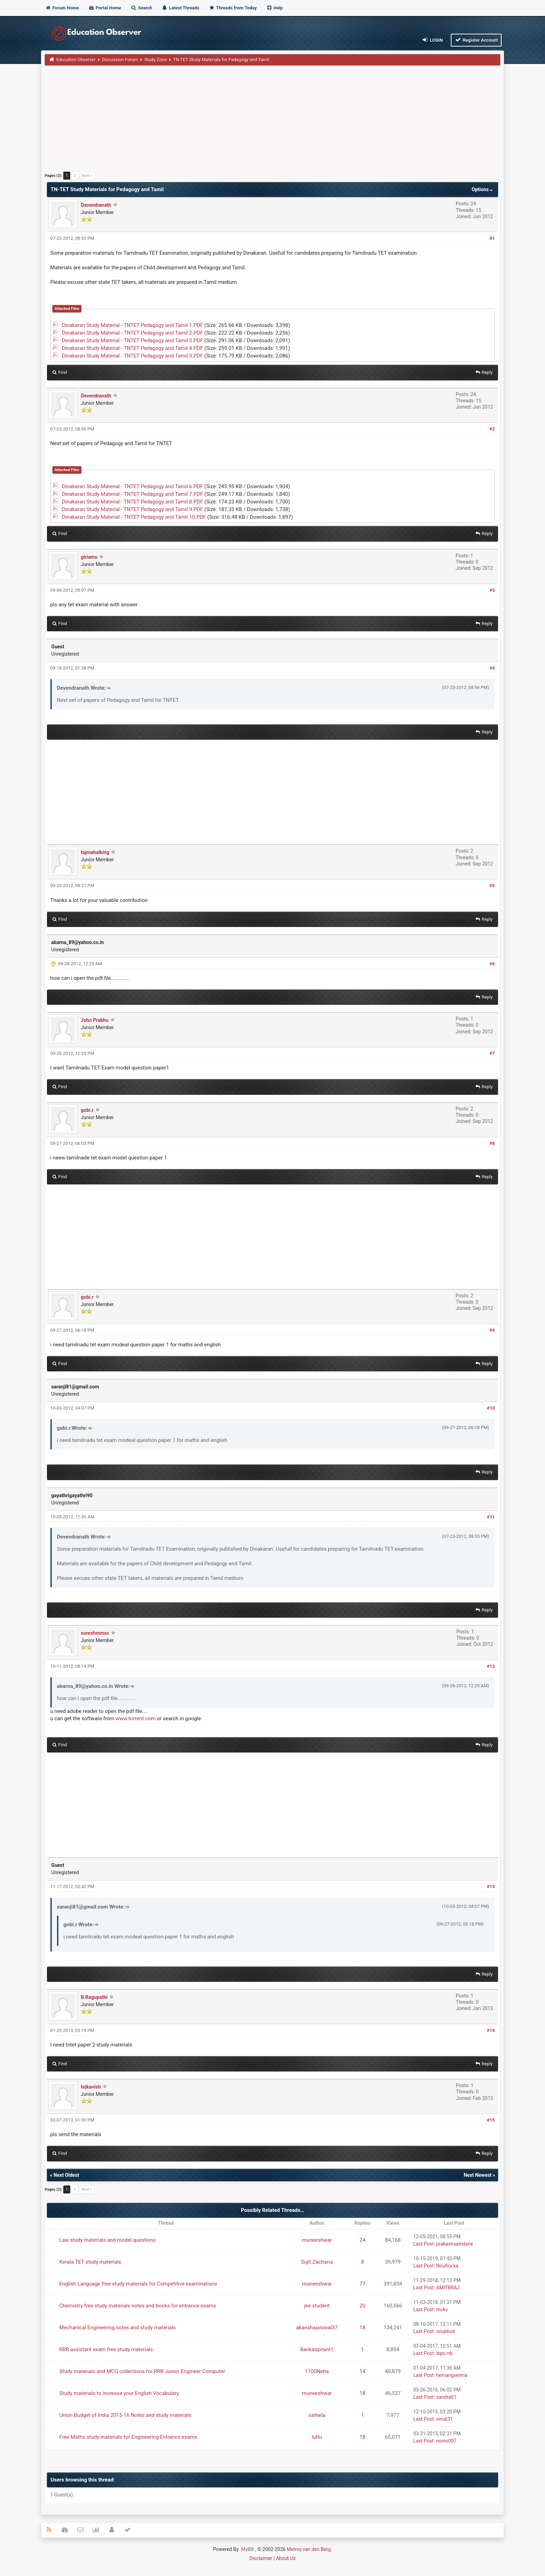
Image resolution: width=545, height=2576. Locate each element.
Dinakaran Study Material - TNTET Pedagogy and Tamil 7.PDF (132, 494)
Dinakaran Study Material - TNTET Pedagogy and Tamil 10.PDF (134, 517)
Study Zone (155, 59)
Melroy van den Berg (309, 2549)
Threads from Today (233, 7)
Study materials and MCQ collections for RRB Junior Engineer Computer (142, 2371)
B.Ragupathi (94, 1997)
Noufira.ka (447, 2266)
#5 (492, 885)
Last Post (423, 2244)
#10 (491, 1408)
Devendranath (96, 205)
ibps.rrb (444, 2353)
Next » (87, 175)
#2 (492, 429)
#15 (491, 2120)
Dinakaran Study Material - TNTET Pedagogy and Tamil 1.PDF (132, 325)
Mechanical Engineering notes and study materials (117, 2327)
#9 (492, 1330)
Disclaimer (260, 2558)
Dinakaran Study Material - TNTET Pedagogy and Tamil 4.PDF (132, 348)
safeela (316, 2415)
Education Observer (76, 59)
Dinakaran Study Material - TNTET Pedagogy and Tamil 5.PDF (132, 356)
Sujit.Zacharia (317, 2262)
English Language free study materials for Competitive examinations (138, 2284)
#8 (492, 1143)
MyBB (247, 2549)
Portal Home (104, 7)
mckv (442, 2309)
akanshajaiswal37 (316, 2327)
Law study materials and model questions (107, 2240)
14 (362, 2371)
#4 (492, 668)
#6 (492, 963)
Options (483, 189)
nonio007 (446, 2441)
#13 (491, 1886)
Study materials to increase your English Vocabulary (119, 2393)
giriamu (89, 557)
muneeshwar (317, 2240)
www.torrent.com (136, 1718)
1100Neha (317, 2371)
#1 (492, 238)
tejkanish (91, 2087)
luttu (317, 2437)
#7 (492, 1053)
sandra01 (446, 2397)
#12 (491, 1666)
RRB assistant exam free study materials (106, 2349)
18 (362, 2327)
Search (141, 7)
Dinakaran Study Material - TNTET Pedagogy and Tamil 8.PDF (132, 502)
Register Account (476, 40)
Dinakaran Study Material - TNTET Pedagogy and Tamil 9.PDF (132, 509)
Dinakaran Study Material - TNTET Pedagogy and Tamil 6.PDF (132, 486)
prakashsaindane (454, 2244)
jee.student (317, 2306)
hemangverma (451, 2375)
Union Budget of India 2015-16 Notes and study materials (125, 2415)
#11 (491, 1516)
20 (362, 2306)
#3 (492, 590)
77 (362, 2284)
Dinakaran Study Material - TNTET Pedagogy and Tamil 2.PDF (132, 333)
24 (362, 2240)
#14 (491, 2030)
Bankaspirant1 (317, 2349)
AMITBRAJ (448, 2287)
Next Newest (477, 2175)
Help (274, 7)
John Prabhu (95, 1020)
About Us (286, 2558)
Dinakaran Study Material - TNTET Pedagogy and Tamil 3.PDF (132, 340)
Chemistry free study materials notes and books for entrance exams (137, 2306)
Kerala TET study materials (90, 2262)
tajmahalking (95, 852)
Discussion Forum (120, 59)
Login (432, 40)
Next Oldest (66, 2175)
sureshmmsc (95, 1633)
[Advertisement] (253, 121)
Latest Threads (181, 7)
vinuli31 (444, 2419)
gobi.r (87, 1110)
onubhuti (445, 2331)
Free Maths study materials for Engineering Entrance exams (128, 2437)
